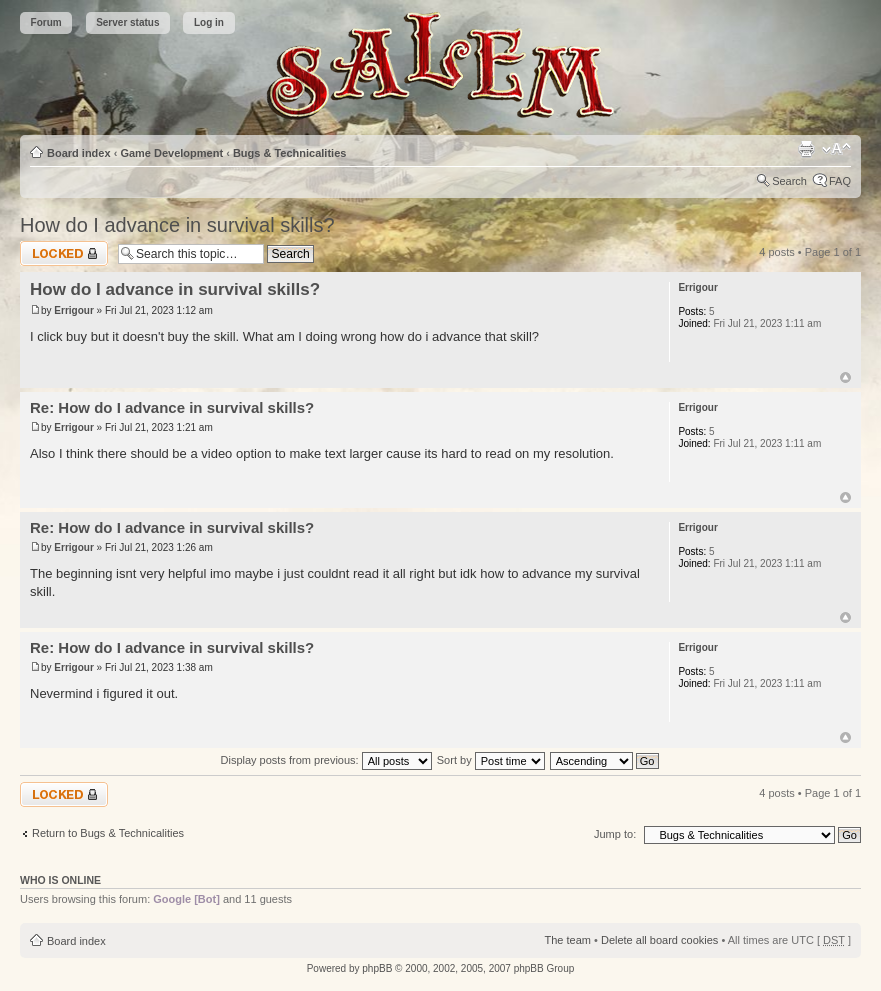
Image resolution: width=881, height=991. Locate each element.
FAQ (840, 181)
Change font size (836, 149)
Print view (806, 149)
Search (789, 181)
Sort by (491, 760)
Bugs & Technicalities (290, 153)
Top (845, 377)
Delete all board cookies (659, 940)
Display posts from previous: (326, 760)
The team (568, 940)
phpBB (377, 968)
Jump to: (615, 834)
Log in (209, 22)
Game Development (171, 153)
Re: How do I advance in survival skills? (172, 407)
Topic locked (64, 253)
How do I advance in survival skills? (177, 225)
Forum (46, 22)
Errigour (73, 310)
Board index (79, 153)
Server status (127, 22)
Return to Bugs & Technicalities (108, 833)
